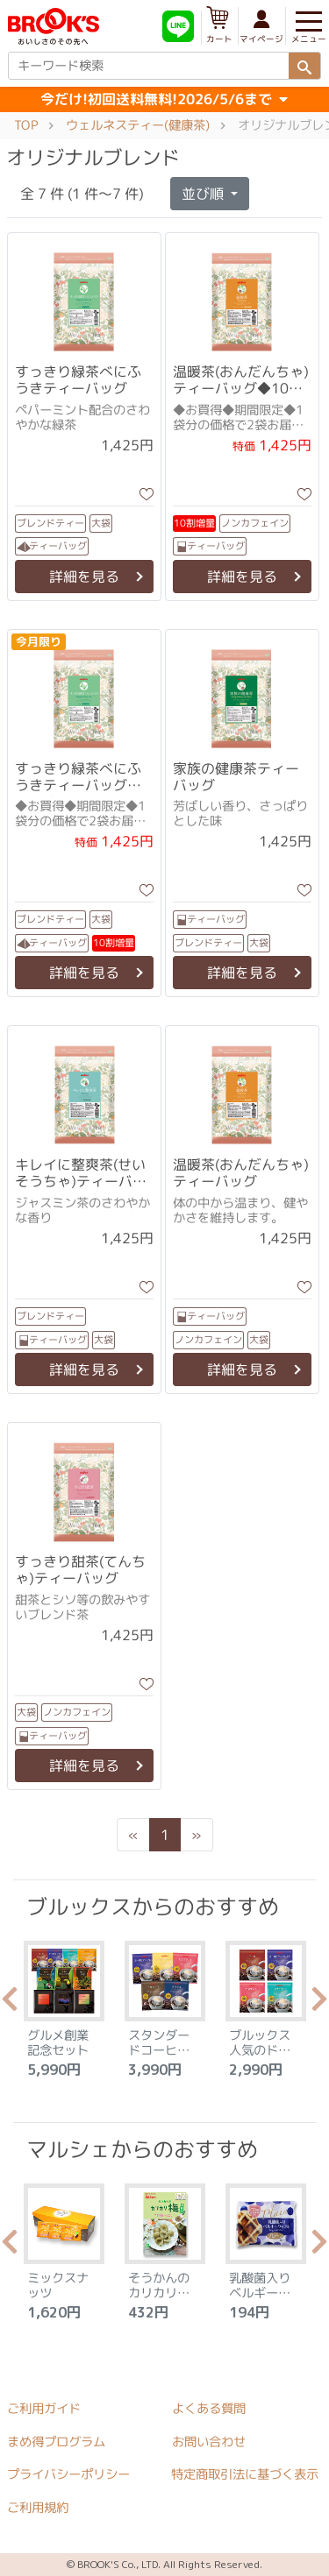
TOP (26, 125)
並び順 (204, 193)
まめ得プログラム (56, 2442)
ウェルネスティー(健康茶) (138, 125)
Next (319, 2004)
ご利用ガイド (44, 2408)
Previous (9, 2004)
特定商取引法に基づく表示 (244, 2474)
